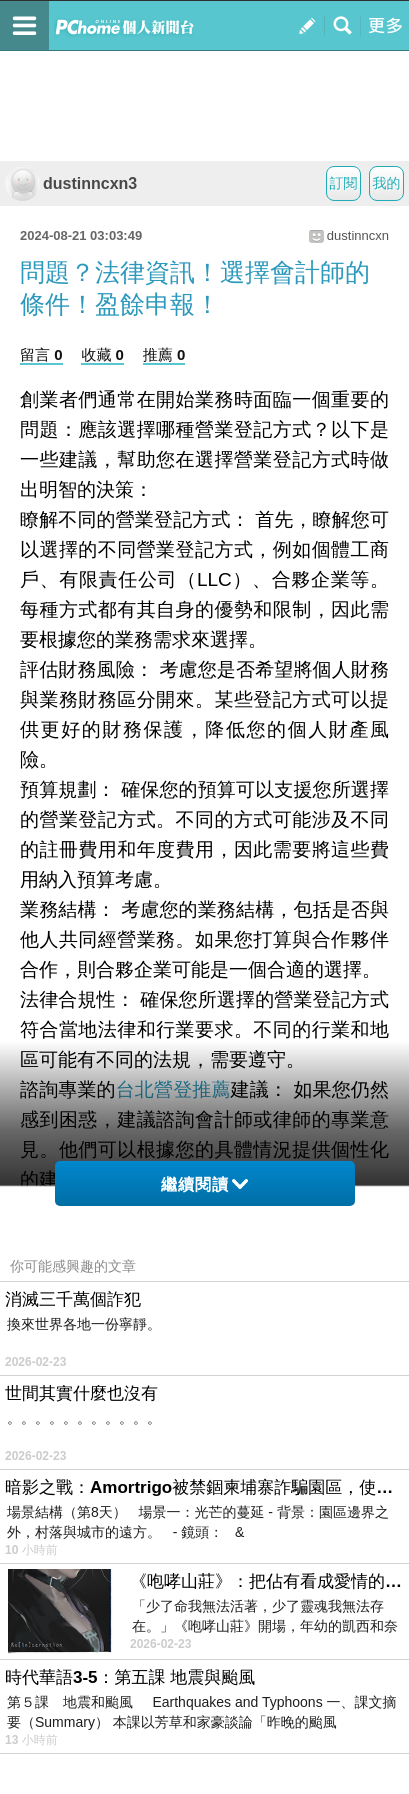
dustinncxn (358, 235)
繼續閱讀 (204, 1184)
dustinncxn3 (71, 183)
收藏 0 (102, 354)
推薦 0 (164, 354)
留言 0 (41, 354)
